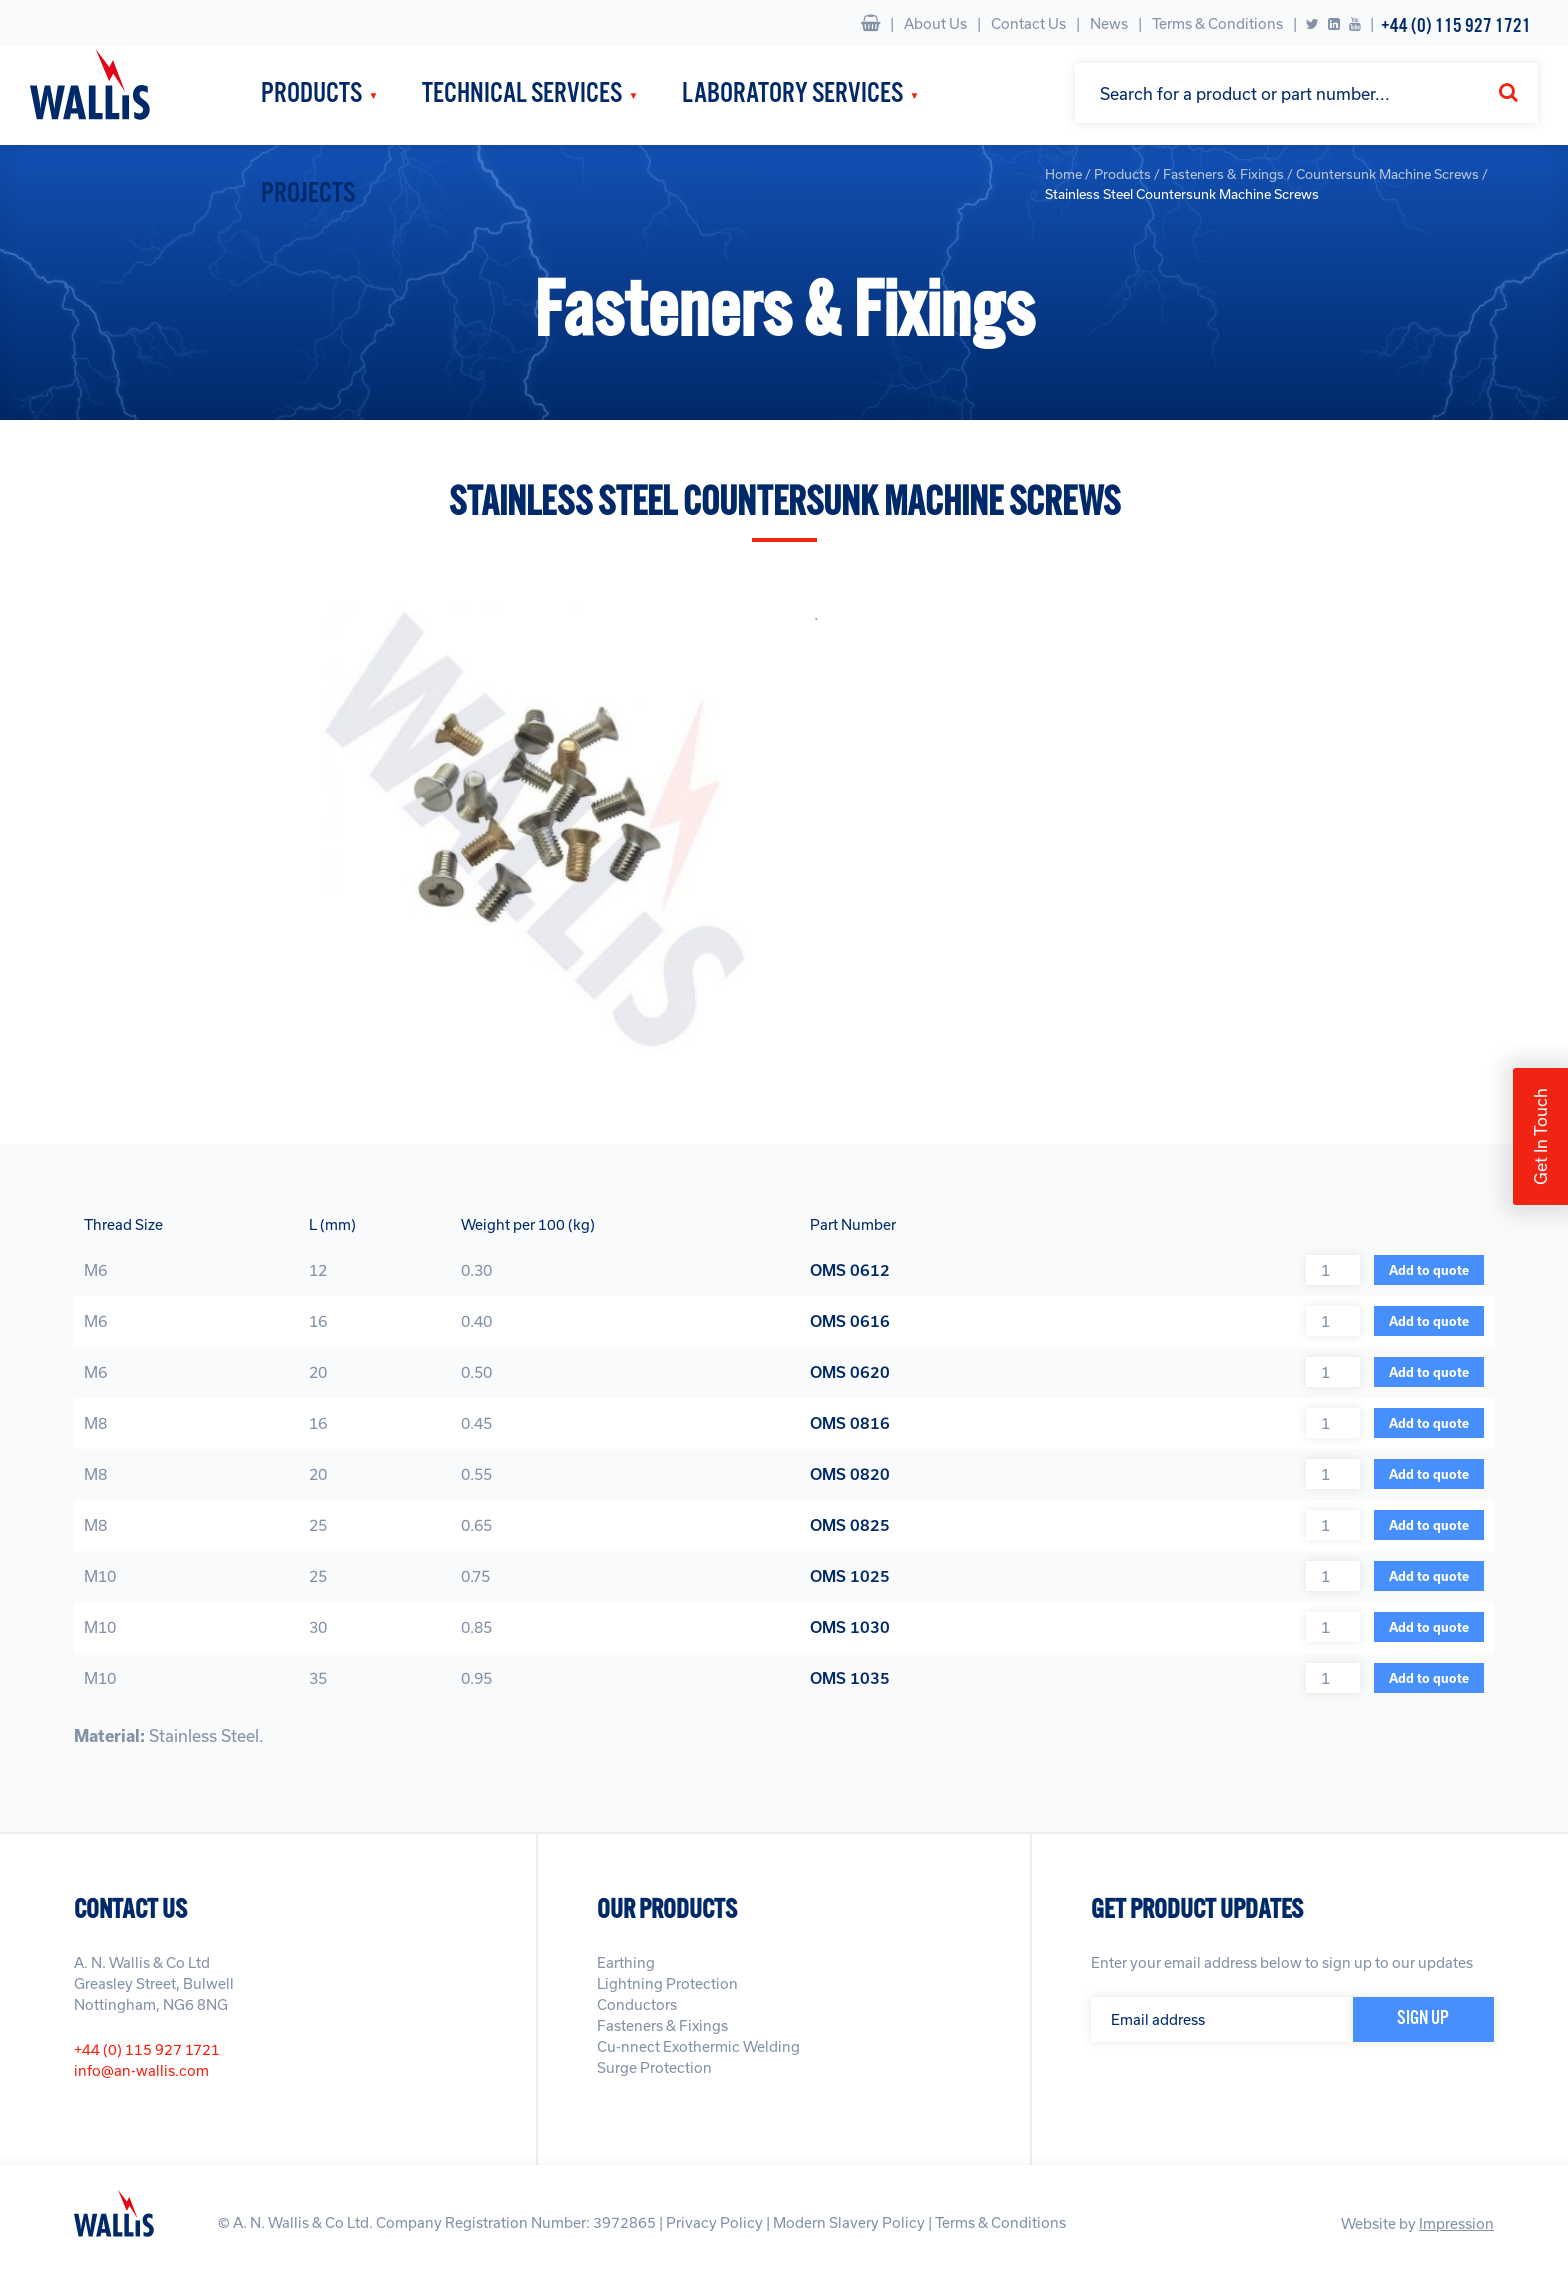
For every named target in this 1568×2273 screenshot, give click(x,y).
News (1109, 23)
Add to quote (1429, 1270)
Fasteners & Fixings (662, 2025)
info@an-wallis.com (141, 2070)
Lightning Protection (667, 1983)
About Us (935, 23)
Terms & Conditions (1217, 23)
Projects (308, 194)
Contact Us (1028, 23)
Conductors (637, 2004)
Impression (1456, 2223)
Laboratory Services (792, 94)
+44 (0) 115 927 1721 (1456, 26)
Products (311, 94)
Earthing (626, 1962)
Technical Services (522, 94)
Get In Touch (1540, 1136)
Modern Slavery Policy (849, 2222)
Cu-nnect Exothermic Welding (698, 2046)
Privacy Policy (714, 2222)
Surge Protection (654, 2067)
